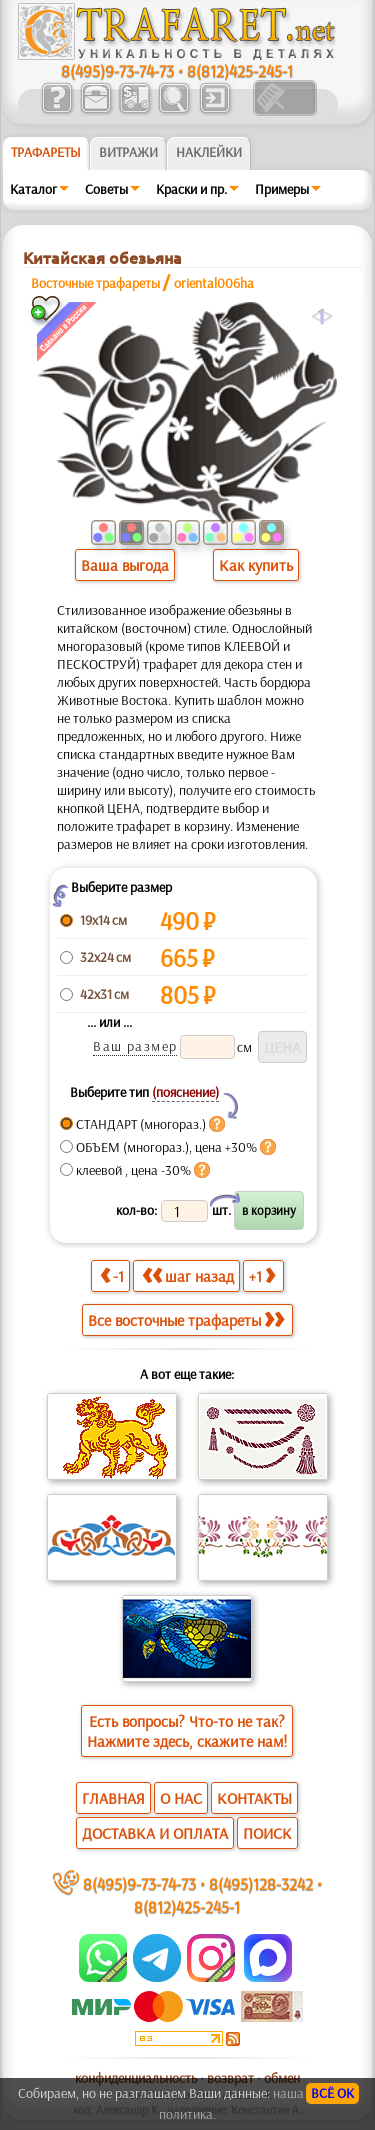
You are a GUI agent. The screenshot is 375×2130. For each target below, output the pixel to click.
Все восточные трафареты (186, 1320)
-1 (112, 1275)
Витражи (128, 152)
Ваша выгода (125, 565)
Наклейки (209, 152)
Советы (106, 189)
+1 (262, 1275)
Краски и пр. (191, 189)
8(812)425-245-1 (240, 70)
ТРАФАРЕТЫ (46, 152)
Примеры (282, 189)
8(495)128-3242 (261, 1883)
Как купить (256, 565)
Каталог (33, 189)
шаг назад (188, 1275)
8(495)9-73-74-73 (117, 70)
